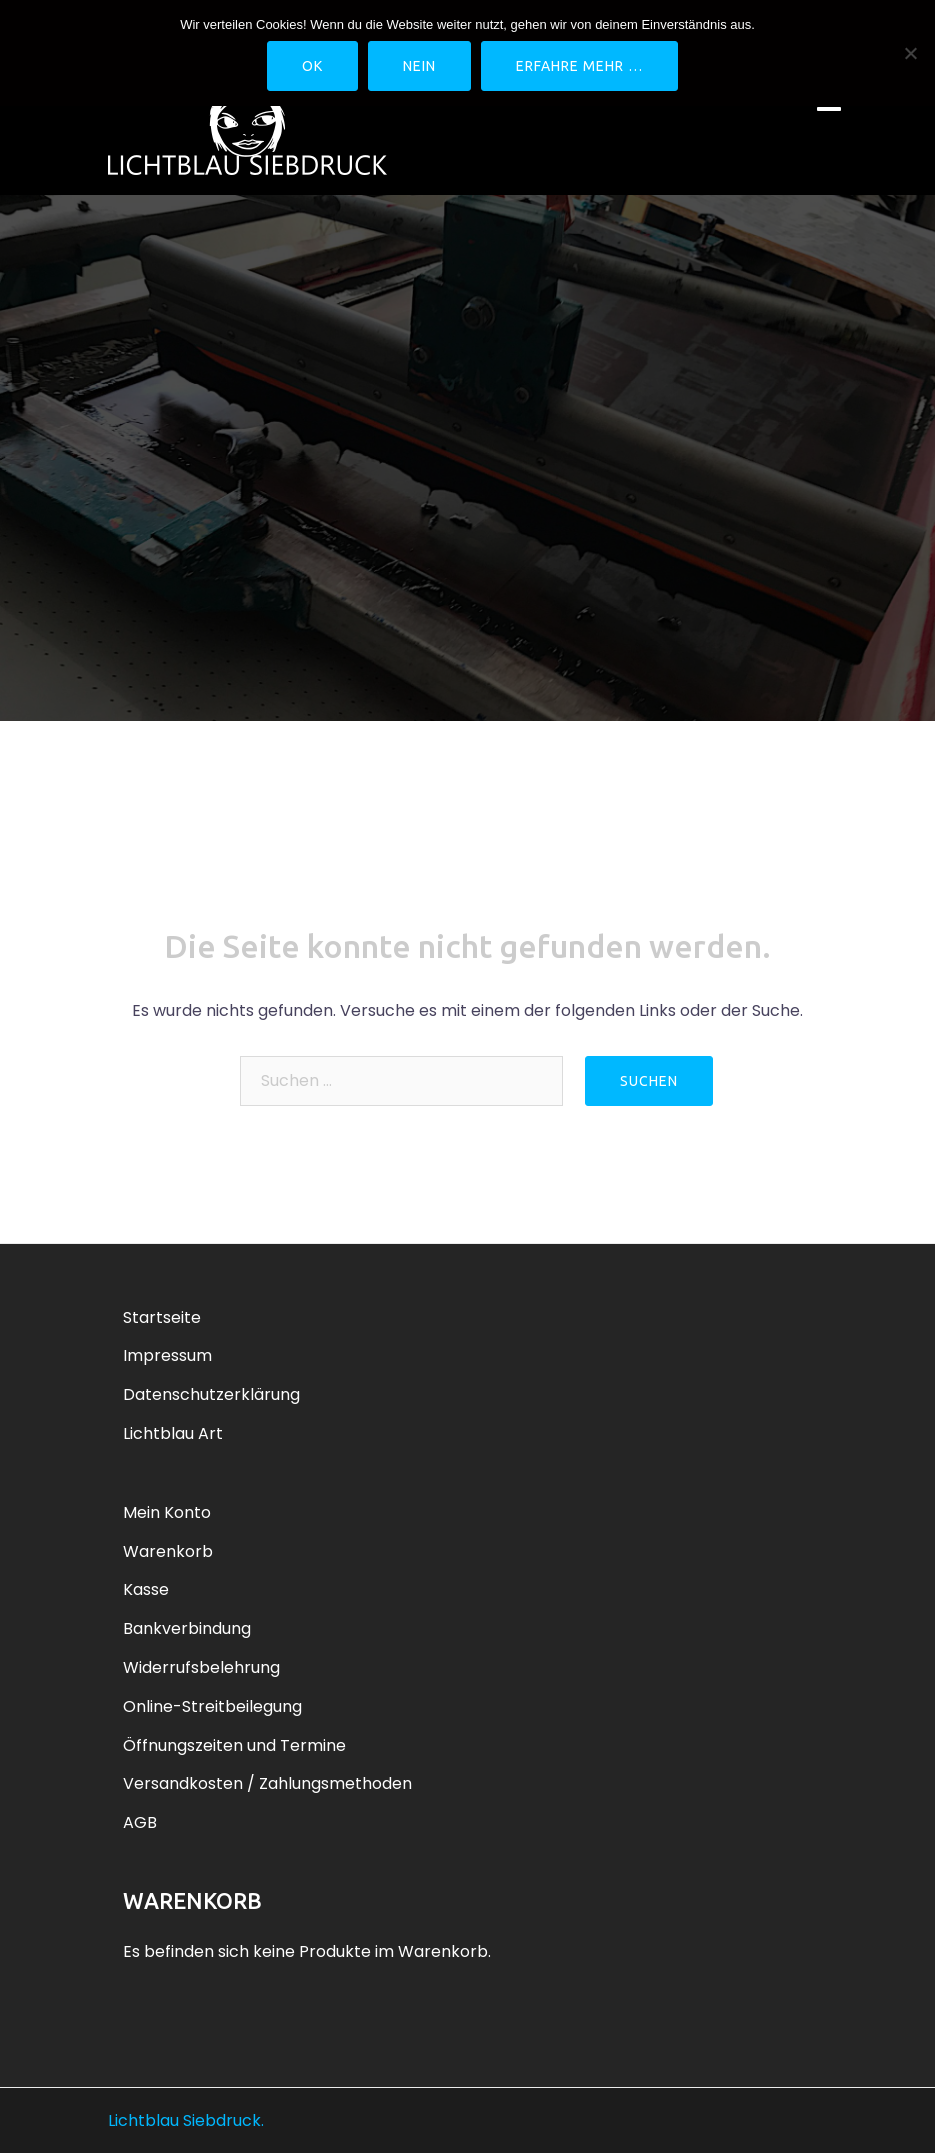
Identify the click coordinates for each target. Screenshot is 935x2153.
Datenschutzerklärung (211, 1394)
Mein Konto (167, 1512)
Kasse (146, 1589)
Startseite (162, 1317)
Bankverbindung (187, 1628)
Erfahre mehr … (579, 66)
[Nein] (910, 53)
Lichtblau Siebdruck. (186, 2120)
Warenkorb (168, 1551)
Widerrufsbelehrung (201, 1667)
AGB (140, 1822)
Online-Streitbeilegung (212, 1706)
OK (312, 66)
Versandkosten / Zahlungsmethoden (267, 1783)
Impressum (167, 1355)
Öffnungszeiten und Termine (234, 1745)
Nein (419, 66)
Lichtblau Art (173, 1433)
